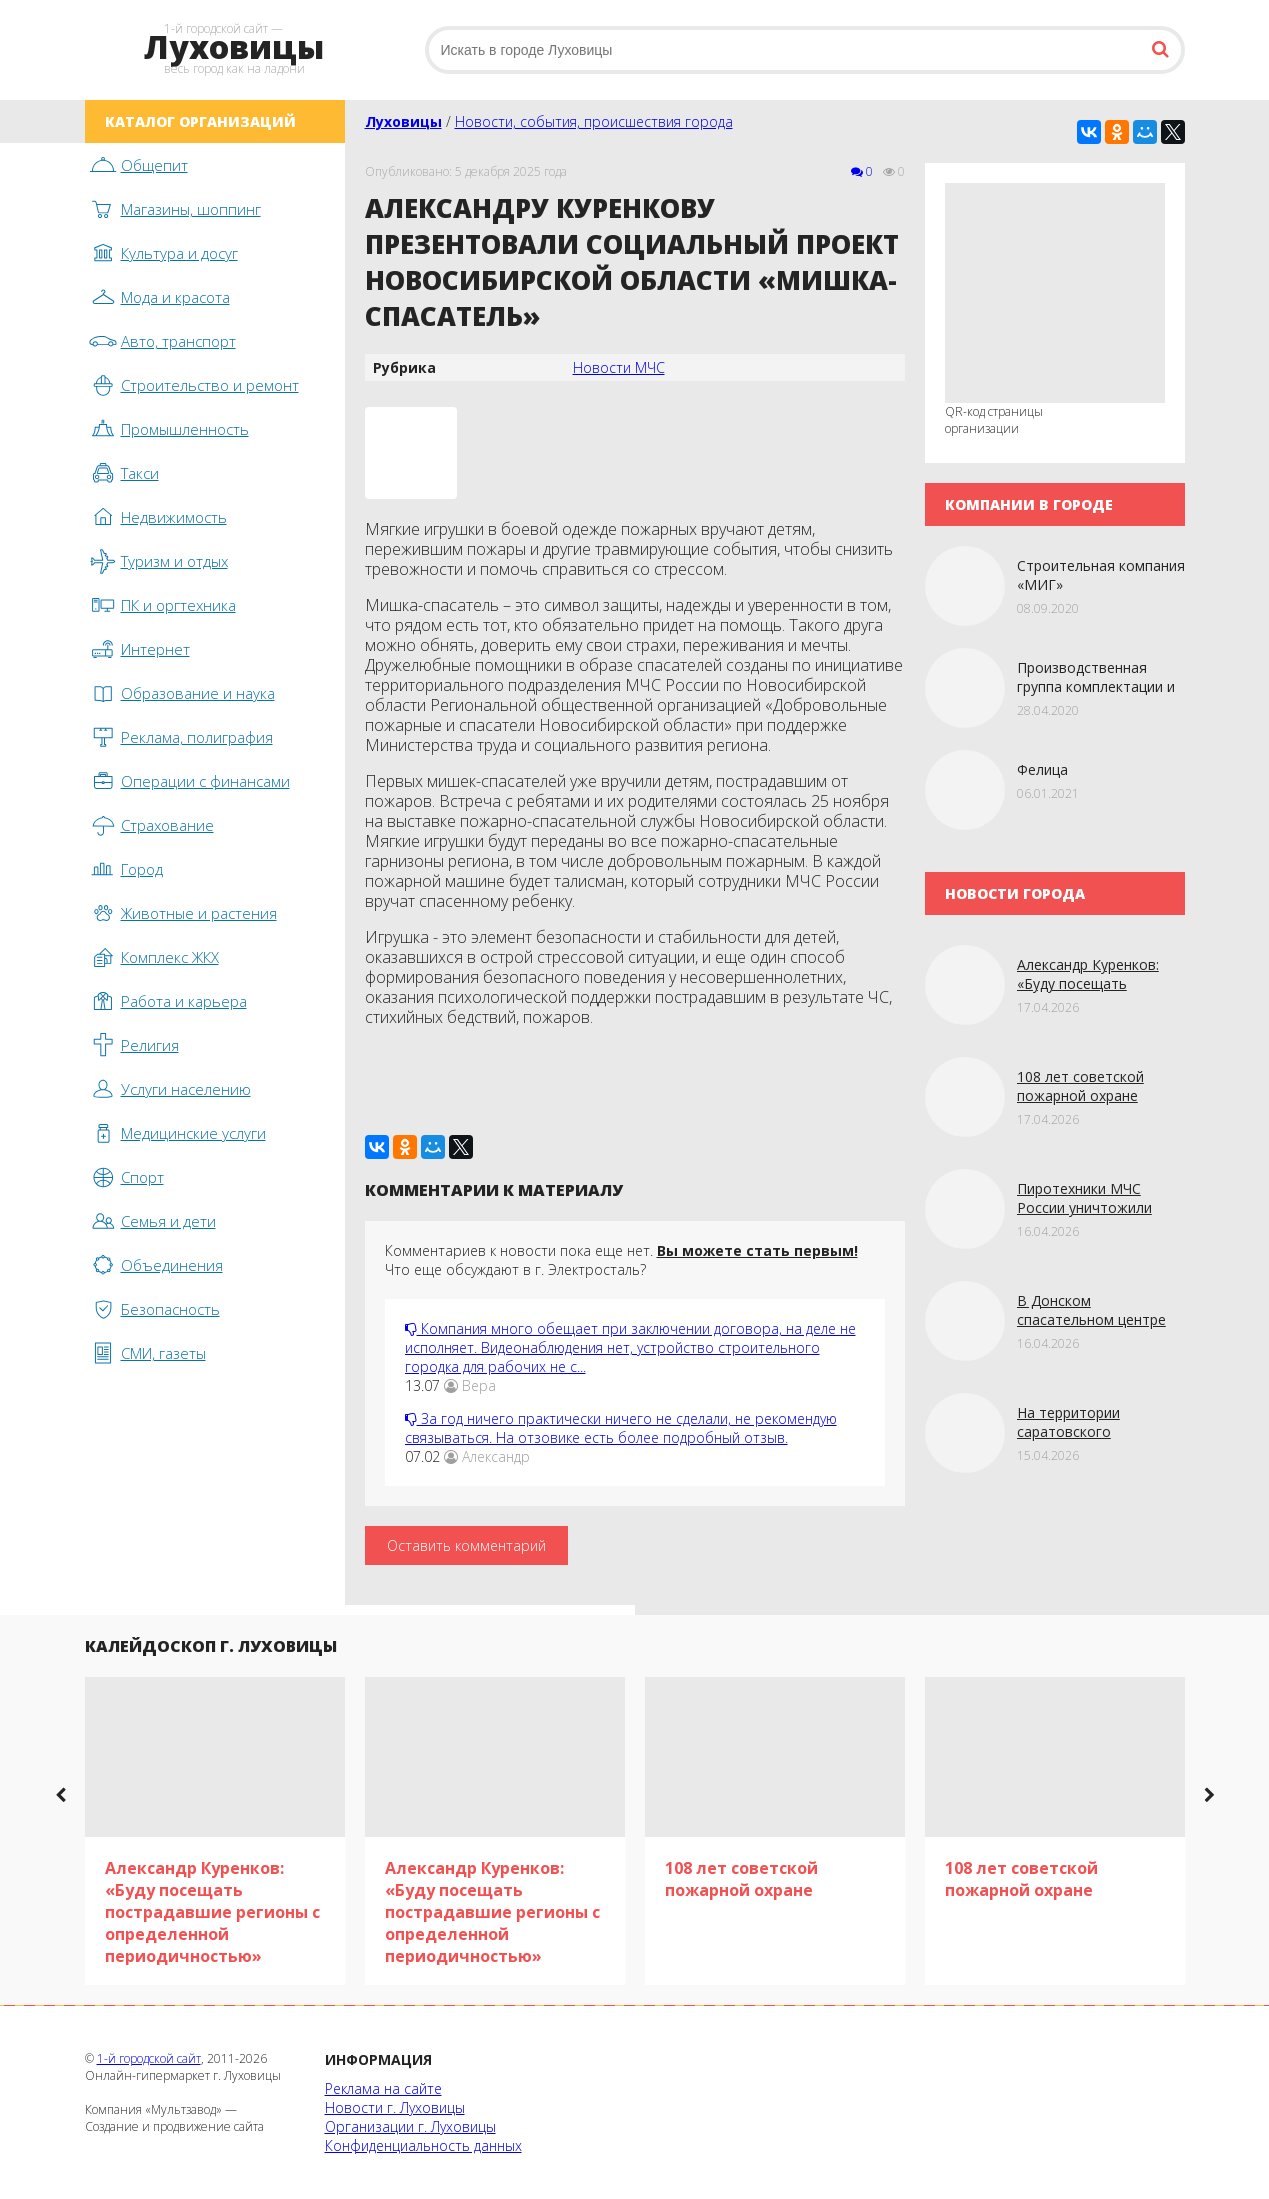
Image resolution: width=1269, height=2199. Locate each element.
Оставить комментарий (466, 1545)
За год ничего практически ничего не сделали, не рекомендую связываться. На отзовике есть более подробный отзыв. (621, 1428)
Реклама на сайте (383, 2088)
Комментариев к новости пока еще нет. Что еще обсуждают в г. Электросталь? (621, 1260)
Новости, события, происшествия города (594, 121)
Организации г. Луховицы (410, 2126)
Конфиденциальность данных (423, 2145)
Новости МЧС (619, 367)
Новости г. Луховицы (395, 2107)
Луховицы (403, 121)
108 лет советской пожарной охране (1080, 1086)
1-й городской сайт (149, 2058)
